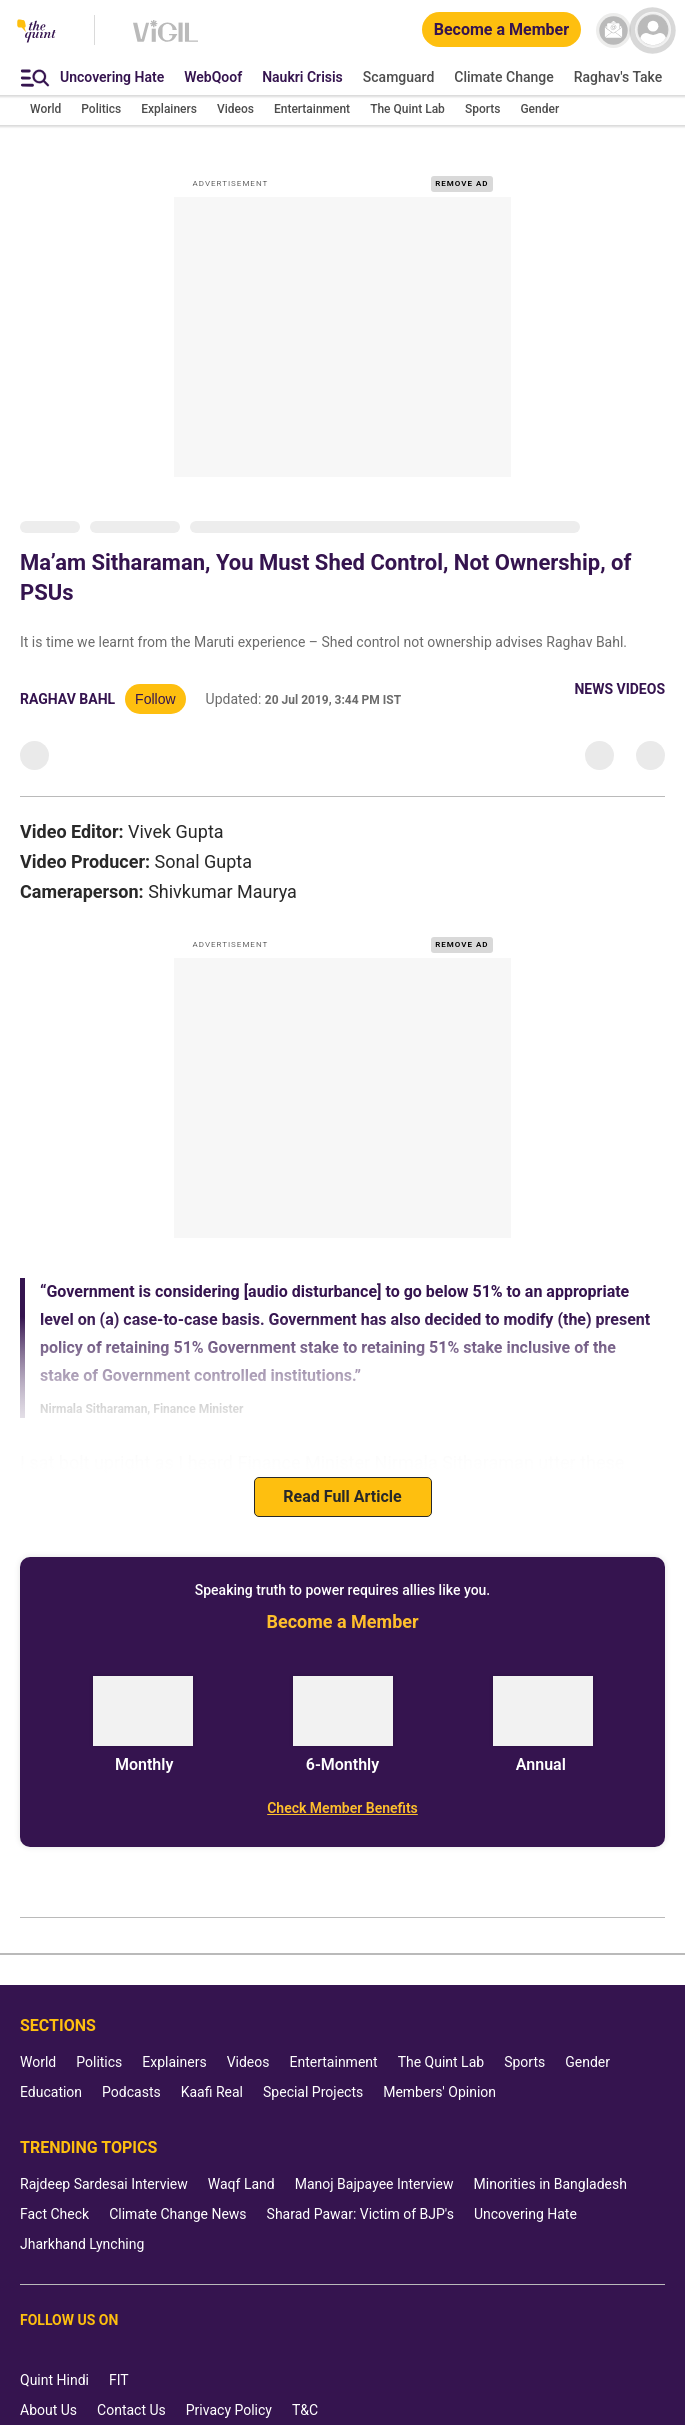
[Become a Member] (501, 30)
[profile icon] (652, 30)
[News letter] (613, 30)
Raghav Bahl (67, 699)
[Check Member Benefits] (342, 1808)
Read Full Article (342, 1496)
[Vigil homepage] (165, 41)
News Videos (619, 689)
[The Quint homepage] (36, 32)
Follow (155, 699)
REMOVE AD (461, 183)
